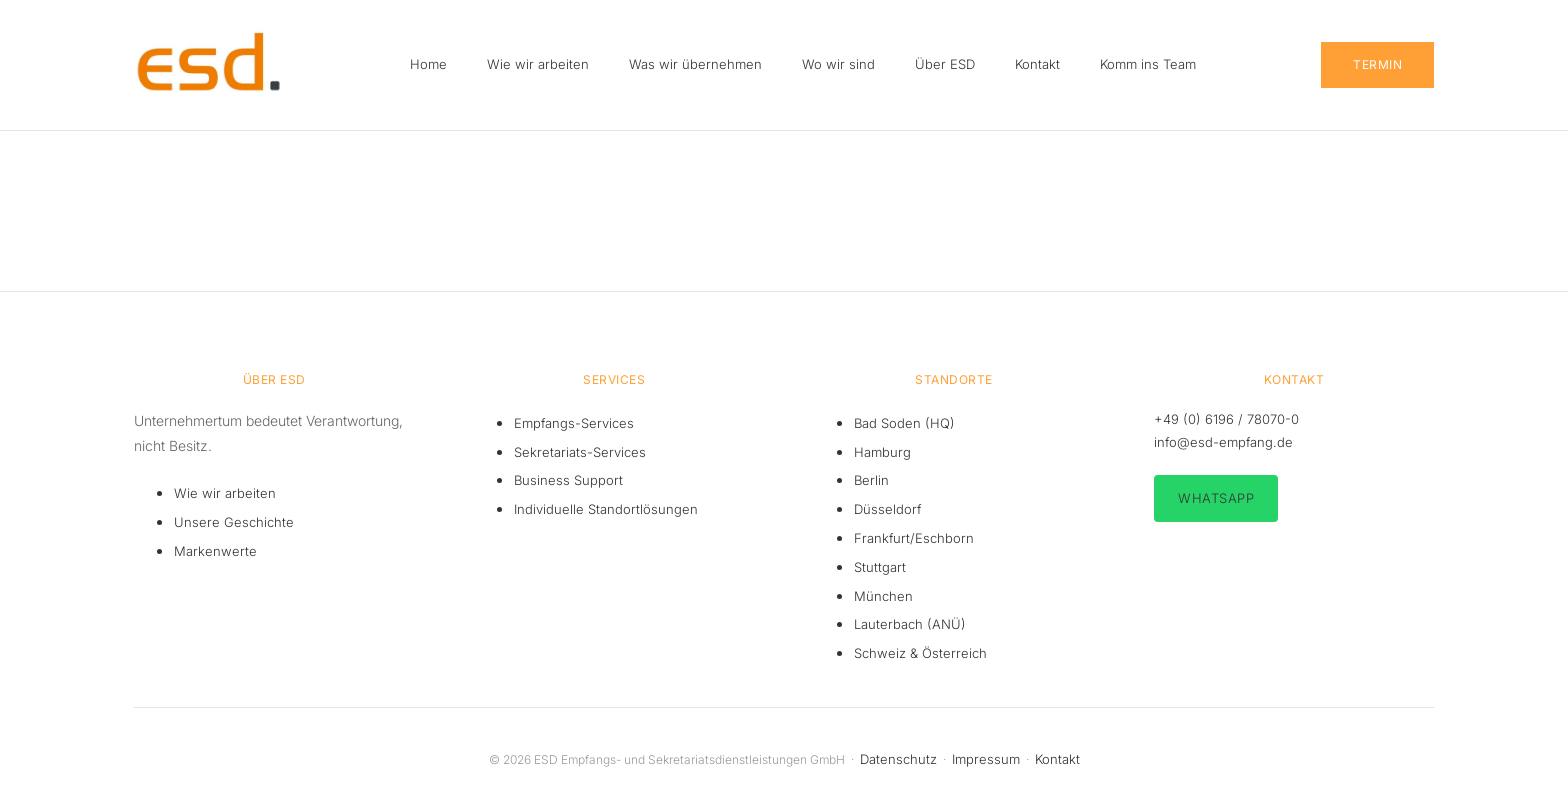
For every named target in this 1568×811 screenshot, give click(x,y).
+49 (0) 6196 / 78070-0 (1226, 419)
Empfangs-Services (574, 423)
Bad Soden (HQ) (904, 423)
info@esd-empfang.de (1223, 442)
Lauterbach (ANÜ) (910, 624)
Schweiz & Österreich (920, 653)
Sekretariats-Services (580, 452)
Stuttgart (880, 567)
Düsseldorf (887, 509)
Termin (1377, 64)
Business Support (568, 480)
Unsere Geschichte (234, 522)
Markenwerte (215, 551)
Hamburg (882, 452)
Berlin (871, 480)
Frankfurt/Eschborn (914, 538)
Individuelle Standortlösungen (606, 509)
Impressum (986, 759)
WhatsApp (1216, 498)
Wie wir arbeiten (225, 493)
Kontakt (1057, 759)
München (883, 596)
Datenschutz (898, 759)
